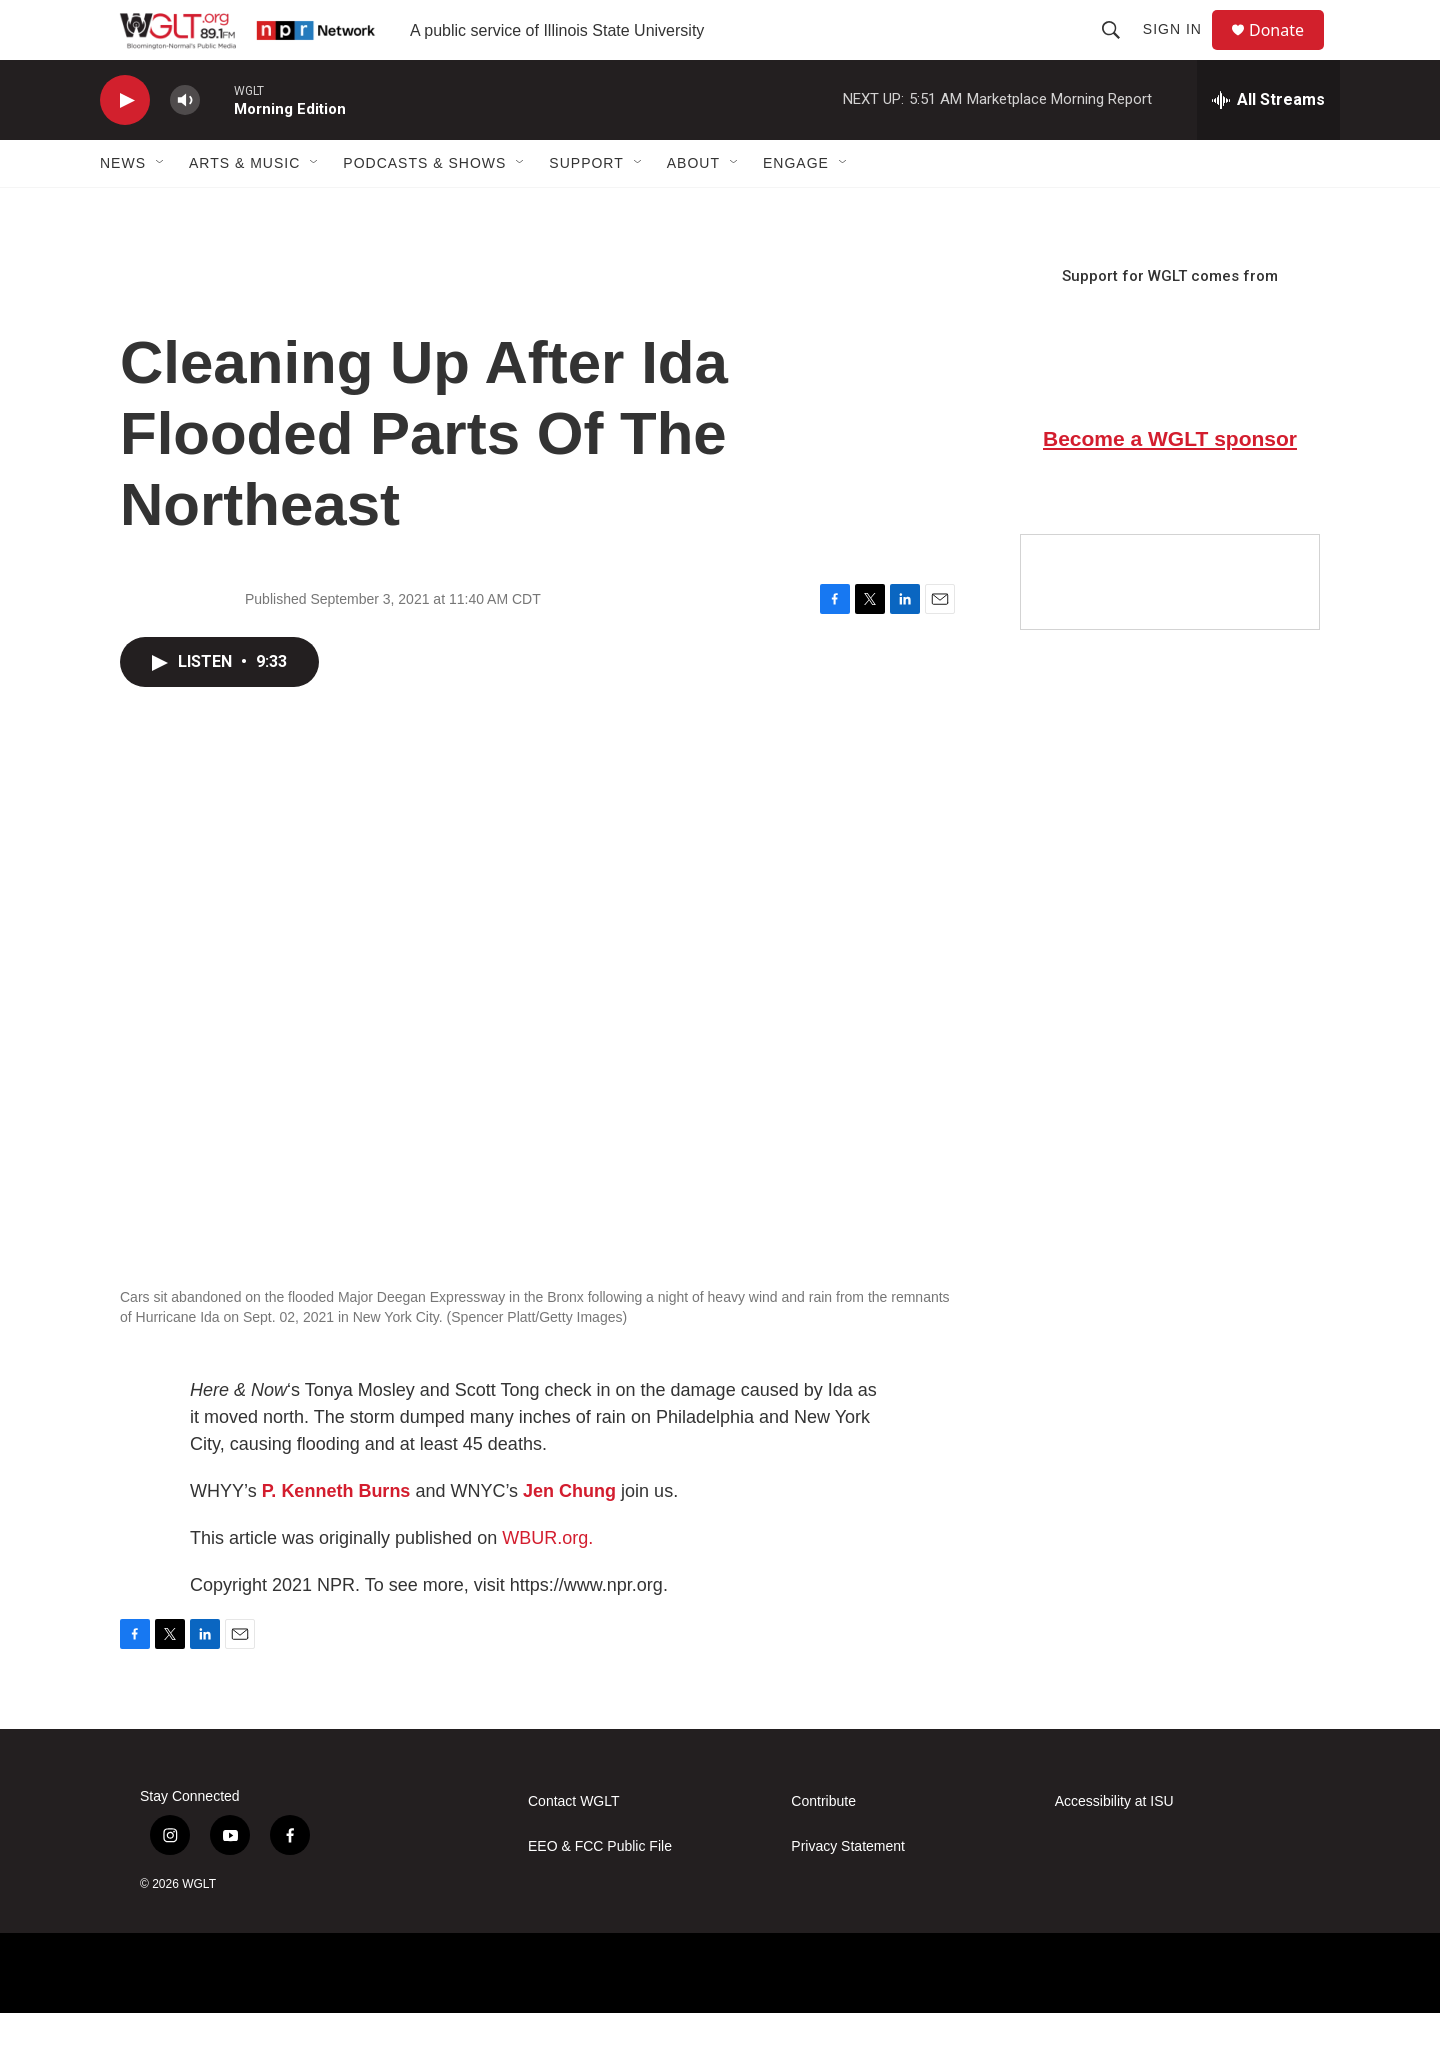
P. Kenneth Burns (336, 1536)
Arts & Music (244, 208)
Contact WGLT (574, 1846)
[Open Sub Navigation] (161, 208)
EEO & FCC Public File (600, 1891)
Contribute (823, 1846)
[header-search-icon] (1120, 52)
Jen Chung (569, 1536)
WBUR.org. (547, 1583)
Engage (796, 208)
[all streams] (1268, 145)
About (693, 208)
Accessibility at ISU (1114, 1846)
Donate (1289, 52)
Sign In (1181, 52)
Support (586, 208)
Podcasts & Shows (424, 208)
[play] (125, 145)
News (123, 208)
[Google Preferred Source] (1170, 627)
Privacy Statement (848, 1891)
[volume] (185, 145)
